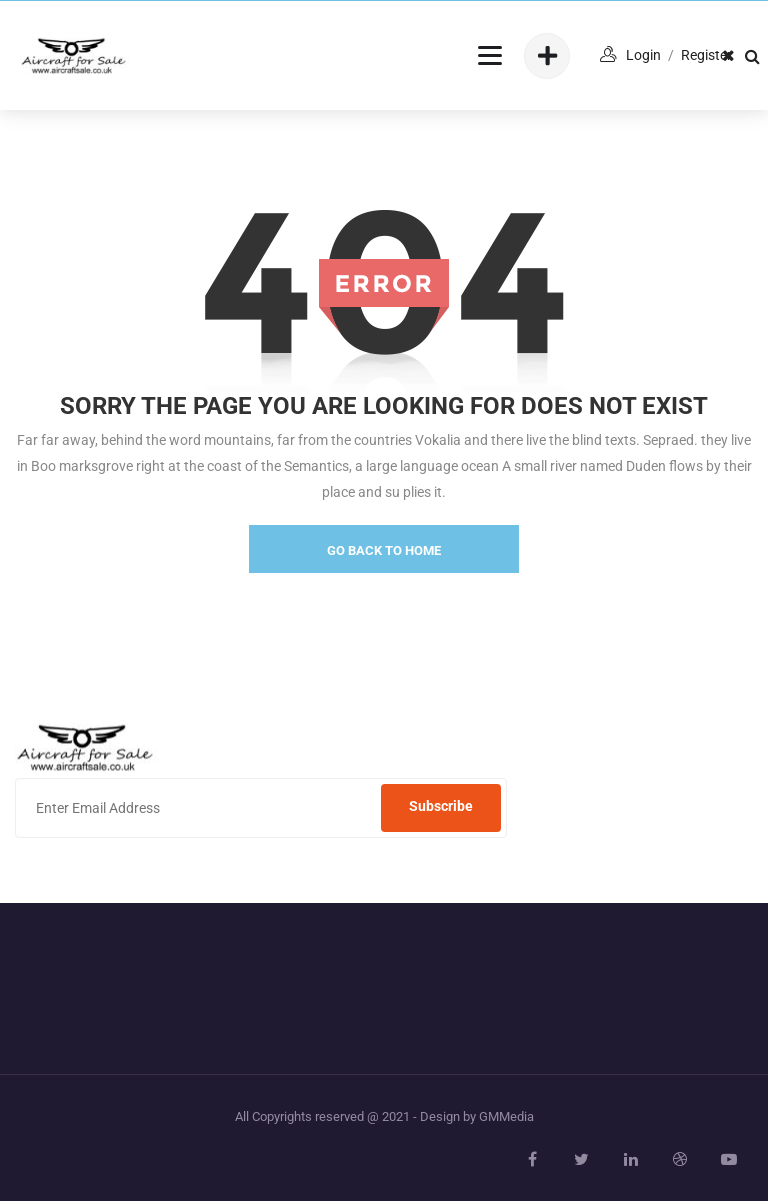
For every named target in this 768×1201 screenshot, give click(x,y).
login (643, 55)
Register (706, 55)
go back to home (384, 550)
